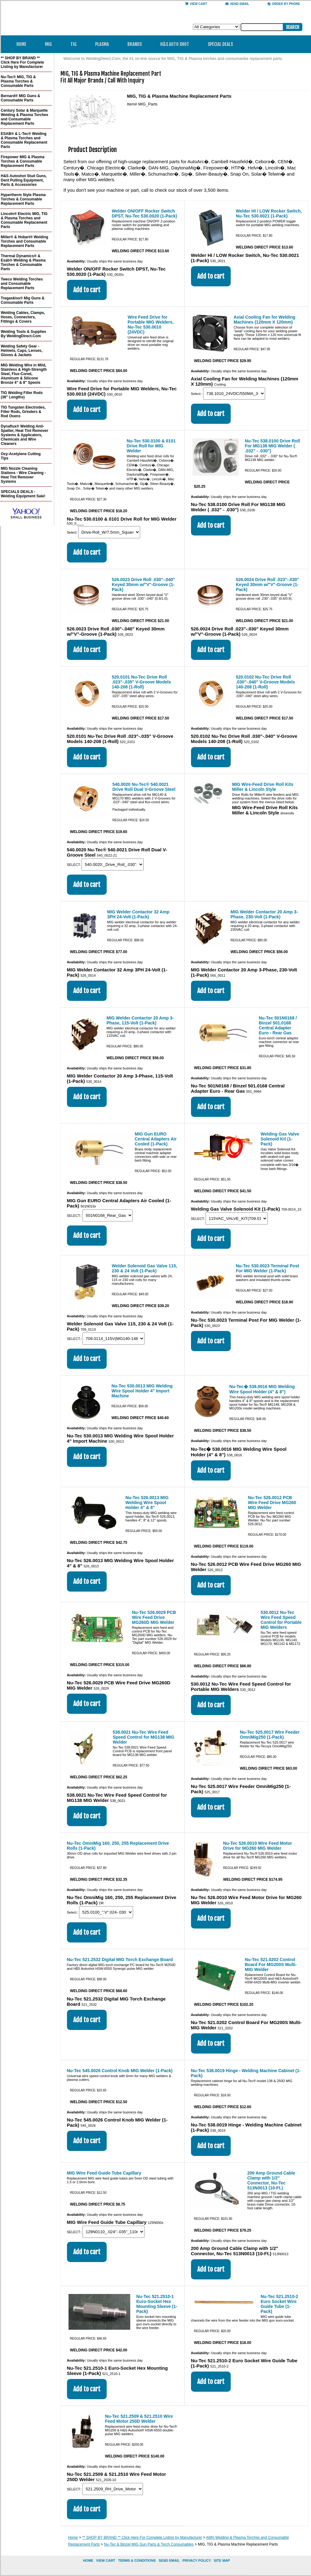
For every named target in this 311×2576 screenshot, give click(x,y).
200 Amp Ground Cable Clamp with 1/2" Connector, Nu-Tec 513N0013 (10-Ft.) (271, 2180)
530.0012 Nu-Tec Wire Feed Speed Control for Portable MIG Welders (281, 1620)
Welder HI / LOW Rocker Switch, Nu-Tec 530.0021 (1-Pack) (269, 213)
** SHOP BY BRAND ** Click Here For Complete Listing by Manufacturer (142, 2537)
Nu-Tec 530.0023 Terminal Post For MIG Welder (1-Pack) (267, 1268)
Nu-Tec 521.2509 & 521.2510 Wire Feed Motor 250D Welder (139, 2419)
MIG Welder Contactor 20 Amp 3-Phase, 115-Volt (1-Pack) (140, 1020)
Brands (136, 44)
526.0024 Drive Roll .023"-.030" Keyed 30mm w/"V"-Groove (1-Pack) (267, 584)
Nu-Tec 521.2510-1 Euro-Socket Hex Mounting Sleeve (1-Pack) (156, 2304)
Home (21, 44)
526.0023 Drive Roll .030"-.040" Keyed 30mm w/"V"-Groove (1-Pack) (143, 584)
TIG (75, 44)
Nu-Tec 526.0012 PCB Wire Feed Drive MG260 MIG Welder (272, 1502)
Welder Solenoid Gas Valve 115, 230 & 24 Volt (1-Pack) (144, 1268)
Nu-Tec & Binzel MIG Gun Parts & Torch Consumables (148, 2544)
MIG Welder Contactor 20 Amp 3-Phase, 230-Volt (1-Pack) (264, 914)
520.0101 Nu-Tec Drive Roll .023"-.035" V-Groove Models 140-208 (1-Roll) (141, 681)
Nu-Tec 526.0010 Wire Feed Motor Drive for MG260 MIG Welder (257, 1846)
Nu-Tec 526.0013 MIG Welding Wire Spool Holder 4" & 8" (147, 1502)
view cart (105, 2560)
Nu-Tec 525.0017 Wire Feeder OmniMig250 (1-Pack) (270, 1735)
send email (237, 4)
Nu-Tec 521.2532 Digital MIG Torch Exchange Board (120, 1959)
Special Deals (220, 44)
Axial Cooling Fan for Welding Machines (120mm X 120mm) (264, 320)
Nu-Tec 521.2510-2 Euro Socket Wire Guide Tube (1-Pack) (279, 2304)
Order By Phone (284, 4)
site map (222, 2560)
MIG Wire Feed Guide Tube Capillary (104, 2173)
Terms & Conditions (137, 2560)
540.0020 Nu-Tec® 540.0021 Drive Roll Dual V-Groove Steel (144, 787)
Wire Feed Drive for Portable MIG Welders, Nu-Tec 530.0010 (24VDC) (151, 324)
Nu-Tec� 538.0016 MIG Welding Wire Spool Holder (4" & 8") (262, 1389)
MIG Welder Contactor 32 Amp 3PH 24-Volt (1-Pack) (138, 914)
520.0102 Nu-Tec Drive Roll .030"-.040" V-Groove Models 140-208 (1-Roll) (265, 681)
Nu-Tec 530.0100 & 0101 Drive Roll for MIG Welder (151, 445)
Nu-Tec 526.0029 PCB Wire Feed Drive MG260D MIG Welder (154, 1617)
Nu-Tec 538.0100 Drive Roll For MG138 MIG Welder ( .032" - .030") (272, 445)
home (88, 2560)
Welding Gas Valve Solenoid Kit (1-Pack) (280, 1138)
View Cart (196, 4)
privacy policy (196, 2560)
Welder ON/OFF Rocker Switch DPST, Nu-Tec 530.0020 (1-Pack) (144, 213)
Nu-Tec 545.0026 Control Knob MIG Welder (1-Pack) (120, 2070)
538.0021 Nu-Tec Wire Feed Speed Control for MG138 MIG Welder (143, 1737)
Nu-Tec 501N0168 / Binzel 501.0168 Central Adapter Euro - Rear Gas (278, 1025)
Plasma (104, 44)
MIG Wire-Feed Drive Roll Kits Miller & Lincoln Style (262, 787)
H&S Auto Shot (174, 44)
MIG (50, 44)
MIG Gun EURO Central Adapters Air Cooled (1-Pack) (156, 1138)
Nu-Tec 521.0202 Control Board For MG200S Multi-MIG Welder (271, 1964)
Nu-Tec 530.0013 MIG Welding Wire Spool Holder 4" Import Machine (142, 1390)
